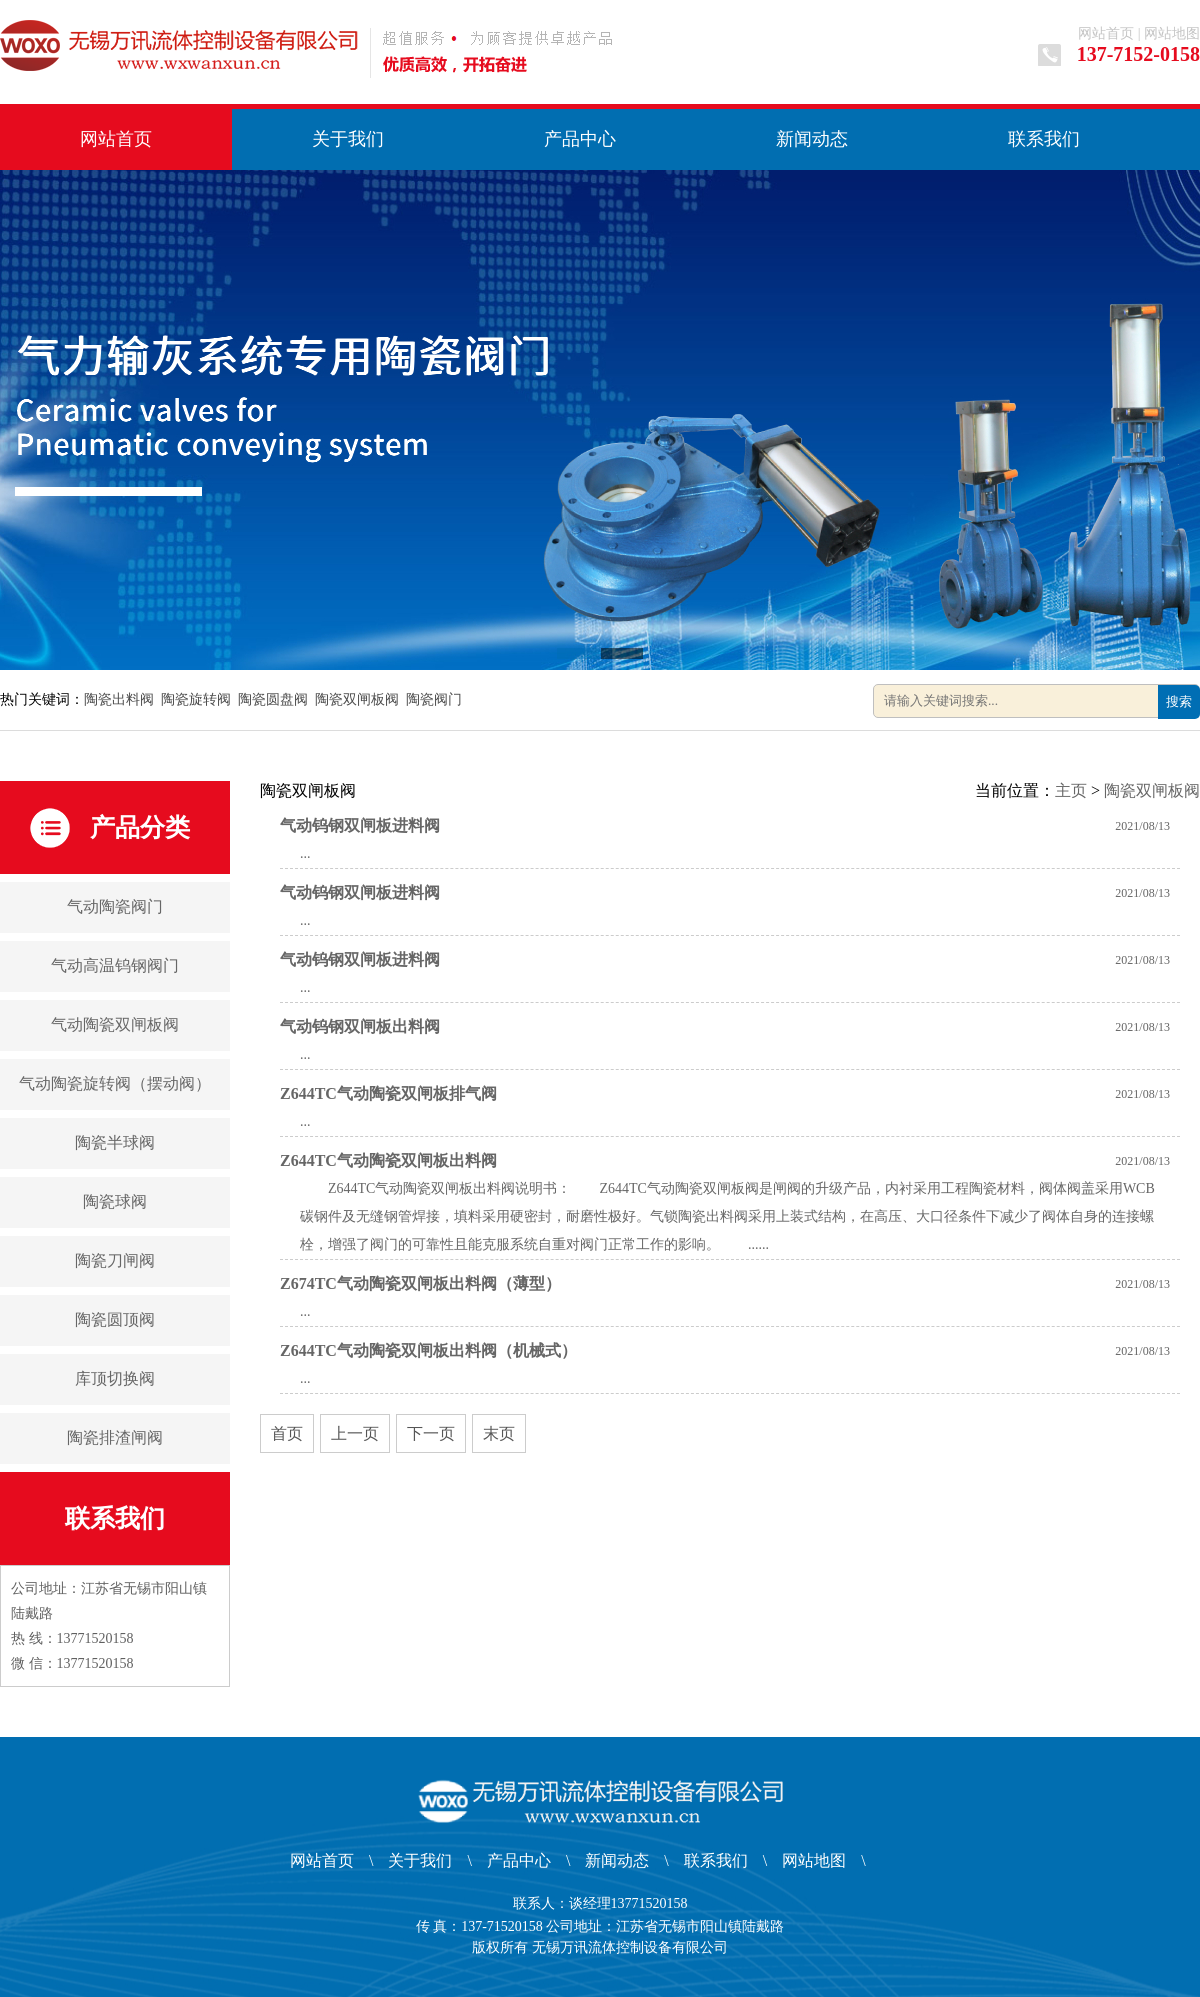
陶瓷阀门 (434, 699)
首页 (287, 1433)
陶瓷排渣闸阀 (115, 1437)
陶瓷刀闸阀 (115, 1260)
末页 (499, 1433)
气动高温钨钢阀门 (115, 965)
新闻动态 (812, 139)
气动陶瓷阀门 (115, 906)
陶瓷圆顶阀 (115, 1319)
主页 (1071, 790)
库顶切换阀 (115, 1378)
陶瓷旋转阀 (196, 699)
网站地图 (1172, 33)
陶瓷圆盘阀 (273, 699)
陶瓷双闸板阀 (357, 699)
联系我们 (1044, 139)
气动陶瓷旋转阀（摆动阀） (115, 1083)
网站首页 (1106, 33)
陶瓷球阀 (115, 1201)
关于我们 (348, 139)
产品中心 (580, 139)
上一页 (355, 1433)
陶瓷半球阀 (115, 1142)
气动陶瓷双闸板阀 (115, 1024)
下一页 (431, 1433)
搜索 (1179, 701)
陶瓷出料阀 (119, 699)
